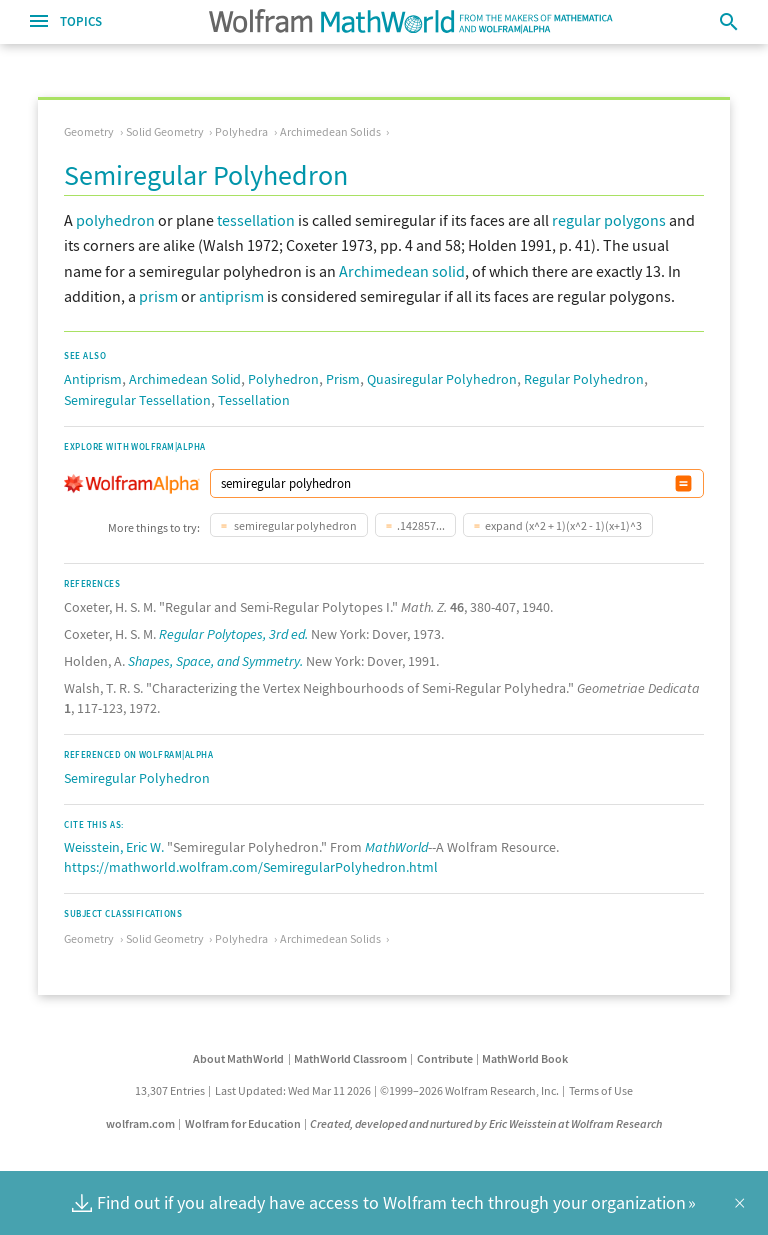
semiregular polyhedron (294, 525)
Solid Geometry (165, 131)
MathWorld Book (525, 1058)
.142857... (421, 525)
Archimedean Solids (330, 131)
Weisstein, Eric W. (114, 847)
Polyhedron (283, 379)
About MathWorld (238, 1058)
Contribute (445, 1058)
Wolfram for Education (243, 1123)
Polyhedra (241, 131)
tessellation (256, 220)
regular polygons (609, 220)
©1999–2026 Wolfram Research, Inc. (469, 1090)
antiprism (231, 296)
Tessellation (254, 400)
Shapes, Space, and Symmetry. (215, 661)
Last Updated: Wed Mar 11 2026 (293, 1090)
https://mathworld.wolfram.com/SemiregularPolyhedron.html (251, 867)
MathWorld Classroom (350, 1058)
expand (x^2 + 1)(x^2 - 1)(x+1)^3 (563, 525)
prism (158, 296)
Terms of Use (601, 1090)
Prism (343, 379)
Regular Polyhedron (584, 379)
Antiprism (93, 379)
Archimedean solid (402, 271)
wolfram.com (140, 1123)
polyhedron (115, 220)
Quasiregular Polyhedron (442, 379)
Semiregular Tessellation (137, 400)
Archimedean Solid (185, 379)
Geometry (89, 131)
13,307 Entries (170, 1090)
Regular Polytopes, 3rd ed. (233, 634)
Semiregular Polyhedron (137, 778)
